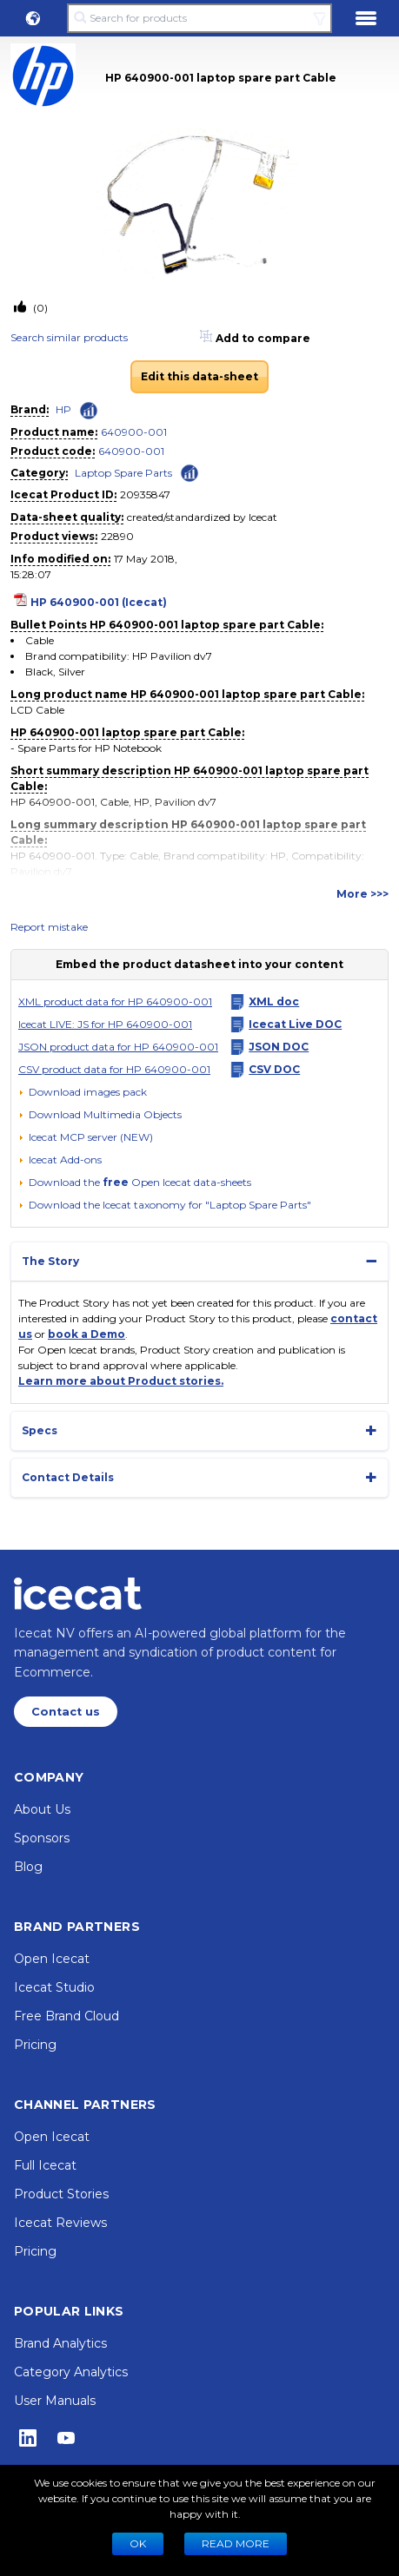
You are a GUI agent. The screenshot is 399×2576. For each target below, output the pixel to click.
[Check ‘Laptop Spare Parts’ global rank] (189, 471)
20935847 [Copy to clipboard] (145, 494)
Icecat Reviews (60, 2222)
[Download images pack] (82, 1092)
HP (63, 409)
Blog (28, 1866)
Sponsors (42, 1838)
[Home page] (78, 1593)
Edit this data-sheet (199, 376)
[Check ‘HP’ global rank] (88, 410)
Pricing (35, 2044)
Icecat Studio (54, 1987)
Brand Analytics (60, 2343)
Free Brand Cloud (66, 2016)
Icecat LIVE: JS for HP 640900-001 (105, 1024)
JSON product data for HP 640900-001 (118, 1046)
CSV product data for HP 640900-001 (114, 1069)
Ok (138, 2543)
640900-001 (134, 431)
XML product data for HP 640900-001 (115, 1001)
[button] (33, 18)
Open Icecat (52, 1959)
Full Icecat (45, 2165)
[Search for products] (200, 18)
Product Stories (61, 2194)
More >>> (362, 893)
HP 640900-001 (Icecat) (98, 602)
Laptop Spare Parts (123, 472)
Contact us (65, 1711)
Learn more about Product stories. (120, 1380)
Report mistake (49, 926)
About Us (42, 1809)
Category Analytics (71, 2372)
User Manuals (55, 2400)
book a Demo (86, 1334)
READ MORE (235, 2543)
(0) (39, 307)
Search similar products (69, 337)
